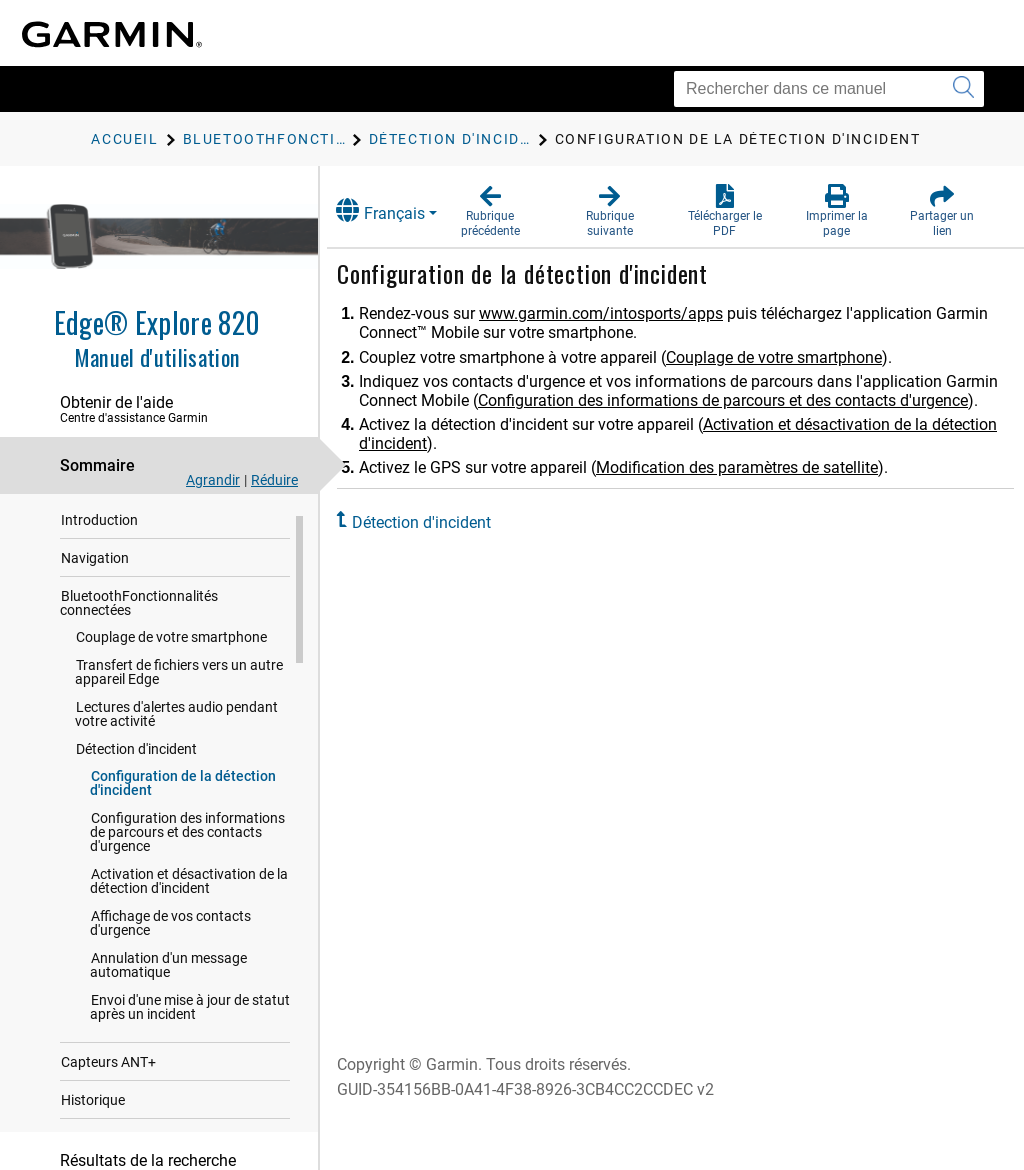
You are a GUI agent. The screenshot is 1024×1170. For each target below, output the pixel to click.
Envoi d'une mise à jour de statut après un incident (190, 1014)
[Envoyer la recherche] (963, 89)
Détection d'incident (136, 756)
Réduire (274, 480)
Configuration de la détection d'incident (183, 790)
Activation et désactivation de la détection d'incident (189, 888)
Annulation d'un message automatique (168, 972)
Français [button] (399, 210)
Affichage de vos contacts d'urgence (170, 930)
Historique (93, 1107)
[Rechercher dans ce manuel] (829, 89)
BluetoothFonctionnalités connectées (139, 610)
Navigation (95, 565)
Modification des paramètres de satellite (756, 487)
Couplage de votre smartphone (171, 644)
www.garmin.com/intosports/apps (620, 313)
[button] (507, 211)
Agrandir (213, 480)
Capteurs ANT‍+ (108, 1069)
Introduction (99, 527)
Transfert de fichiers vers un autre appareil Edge (179, 679)
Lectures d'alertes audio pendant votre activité (176, 721)
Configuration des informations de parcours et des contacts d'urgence (187, 839)
